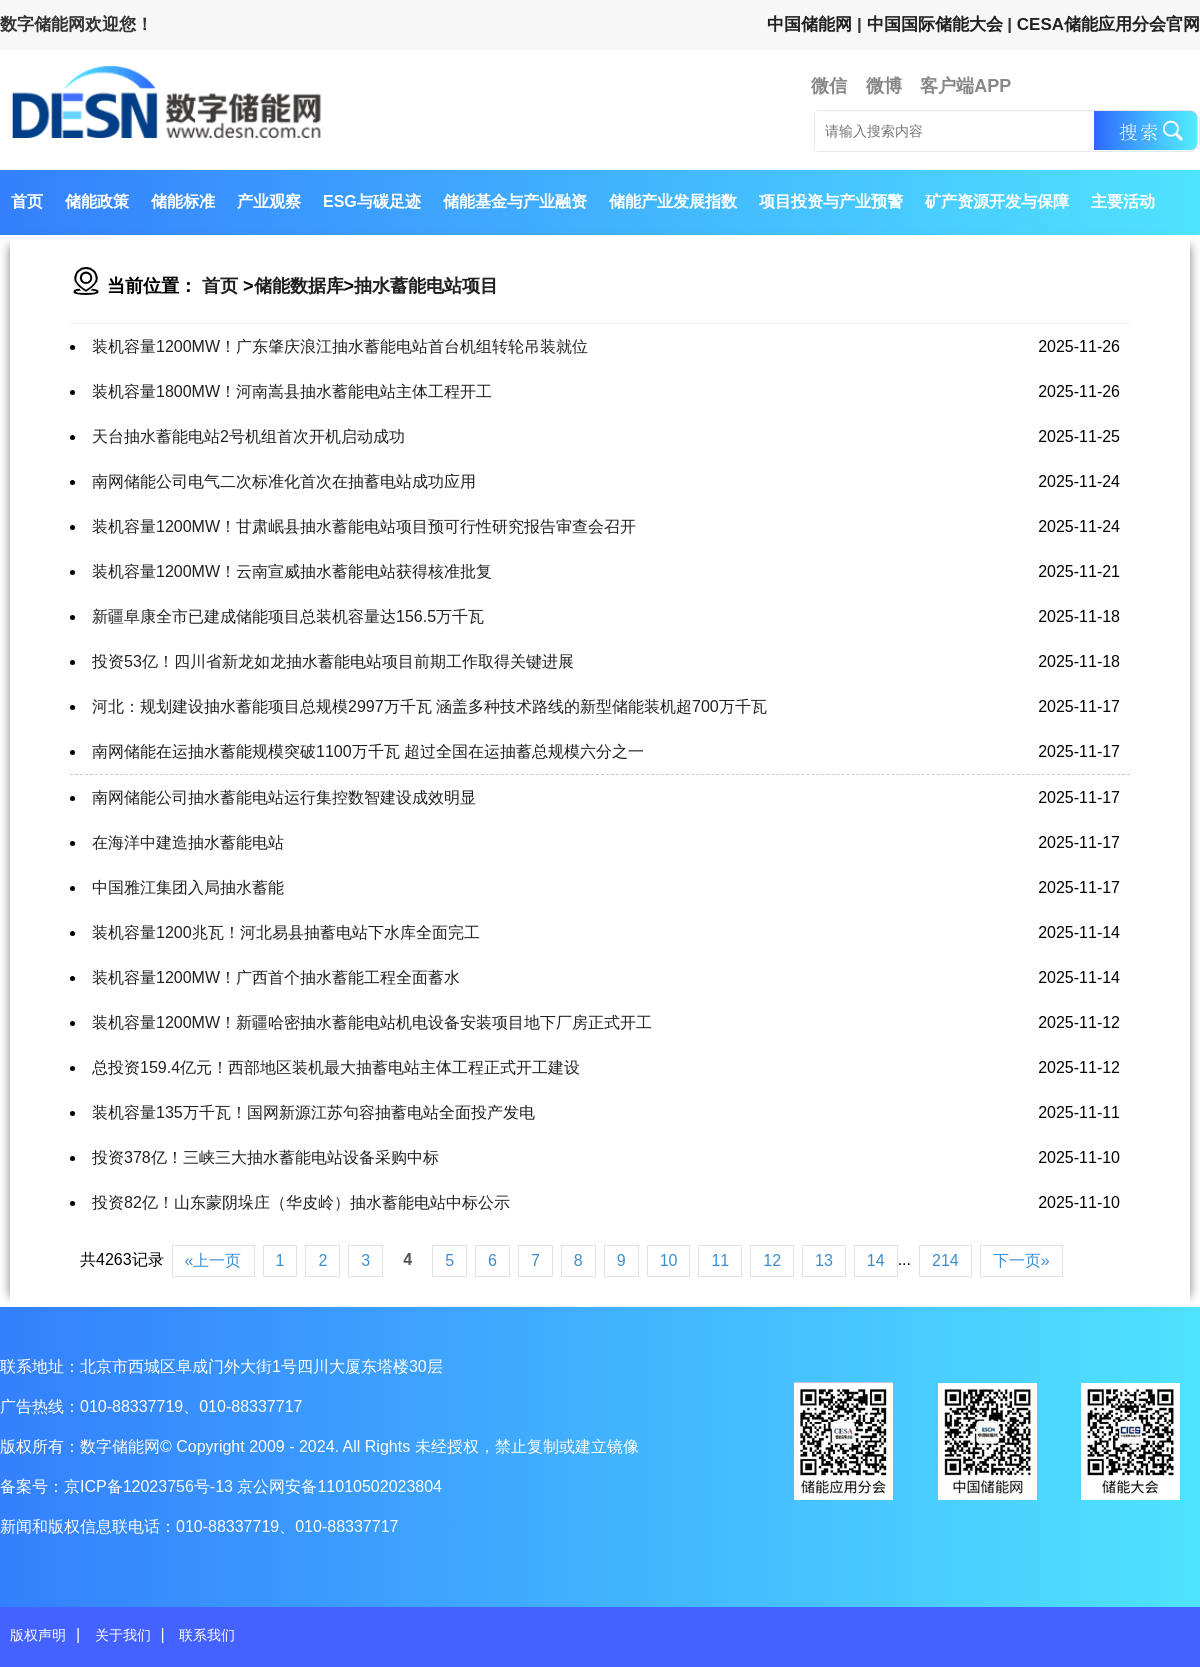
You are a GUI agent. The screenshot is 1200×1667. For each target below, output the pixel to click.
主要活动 (1123, 201)
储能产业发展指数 (673, 201)
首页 (27, 201)
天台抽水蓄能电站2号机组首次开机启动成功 (248, 436)
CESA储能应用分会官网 (1108, 24)
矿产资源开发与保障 (997, 201)
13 (824, 1260)
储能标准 (183, 201)
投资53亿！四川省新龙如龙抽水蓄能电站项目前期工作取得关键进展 (333, 661)
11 (720, 1260)
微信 (829, 86)
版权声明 (38, 1635)
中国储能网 (809, 24)
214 (945, 1260)
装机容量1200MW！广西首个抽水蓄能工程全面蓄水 (276, 977)
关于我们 (123, 1635)
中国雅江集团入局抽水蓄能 (188, 887)
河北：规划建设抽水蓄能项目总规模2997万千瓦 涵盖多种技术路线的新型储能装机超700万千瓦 (429, 706)
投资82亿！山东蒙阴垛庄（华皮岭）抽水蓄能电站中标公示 (301, 1202)
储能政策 (97, 201)
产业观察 (269, 201)
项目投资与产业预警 (831, 201)
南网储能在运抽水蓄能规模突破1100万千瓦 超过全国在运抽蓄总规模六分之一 (368, 751)
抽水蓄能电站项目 (426, 286)
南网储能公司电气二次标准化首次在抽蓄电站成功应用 (284, 481)
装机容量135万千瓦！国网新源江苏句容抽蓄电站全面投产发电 (313, 1112)
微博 (884, 86)
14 (876, 1260)
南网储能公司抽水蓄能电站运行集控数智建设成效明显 (284, 797)
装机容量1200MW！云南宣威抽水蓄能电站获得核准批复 (292, 571)
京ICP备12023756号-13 (150, 1486)
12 (772, 1260)
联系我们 (207, 1635)
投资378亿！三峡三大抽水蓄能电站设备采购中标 (265, 1157)
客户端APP (965, 86)
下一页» (1021, 1260)
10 (669, 1260)
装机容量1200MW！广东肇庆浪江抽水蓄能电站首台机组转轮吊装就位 (340, 346)
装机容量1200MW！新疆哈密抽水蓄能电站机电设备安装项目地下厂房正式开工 (372, 1022)
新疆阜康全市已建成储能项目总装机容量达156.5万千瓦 (288, 616)
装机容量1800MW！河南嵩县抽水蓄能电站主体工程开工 (292, 391)
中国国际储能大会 (935, 24)
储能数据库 (299, 286)
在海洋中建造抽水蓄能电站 (188, 842)
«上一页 (213, 1260)
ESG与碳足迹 (372, 201)
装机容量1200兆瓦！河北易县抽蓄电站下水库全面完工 (286, 932)
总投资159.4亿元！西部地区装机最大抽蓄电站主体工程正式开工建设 (336, 1067)
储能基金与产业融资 (515, 201)
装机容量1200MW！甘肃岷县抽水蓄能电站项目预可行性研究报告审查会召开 (364, 526)
